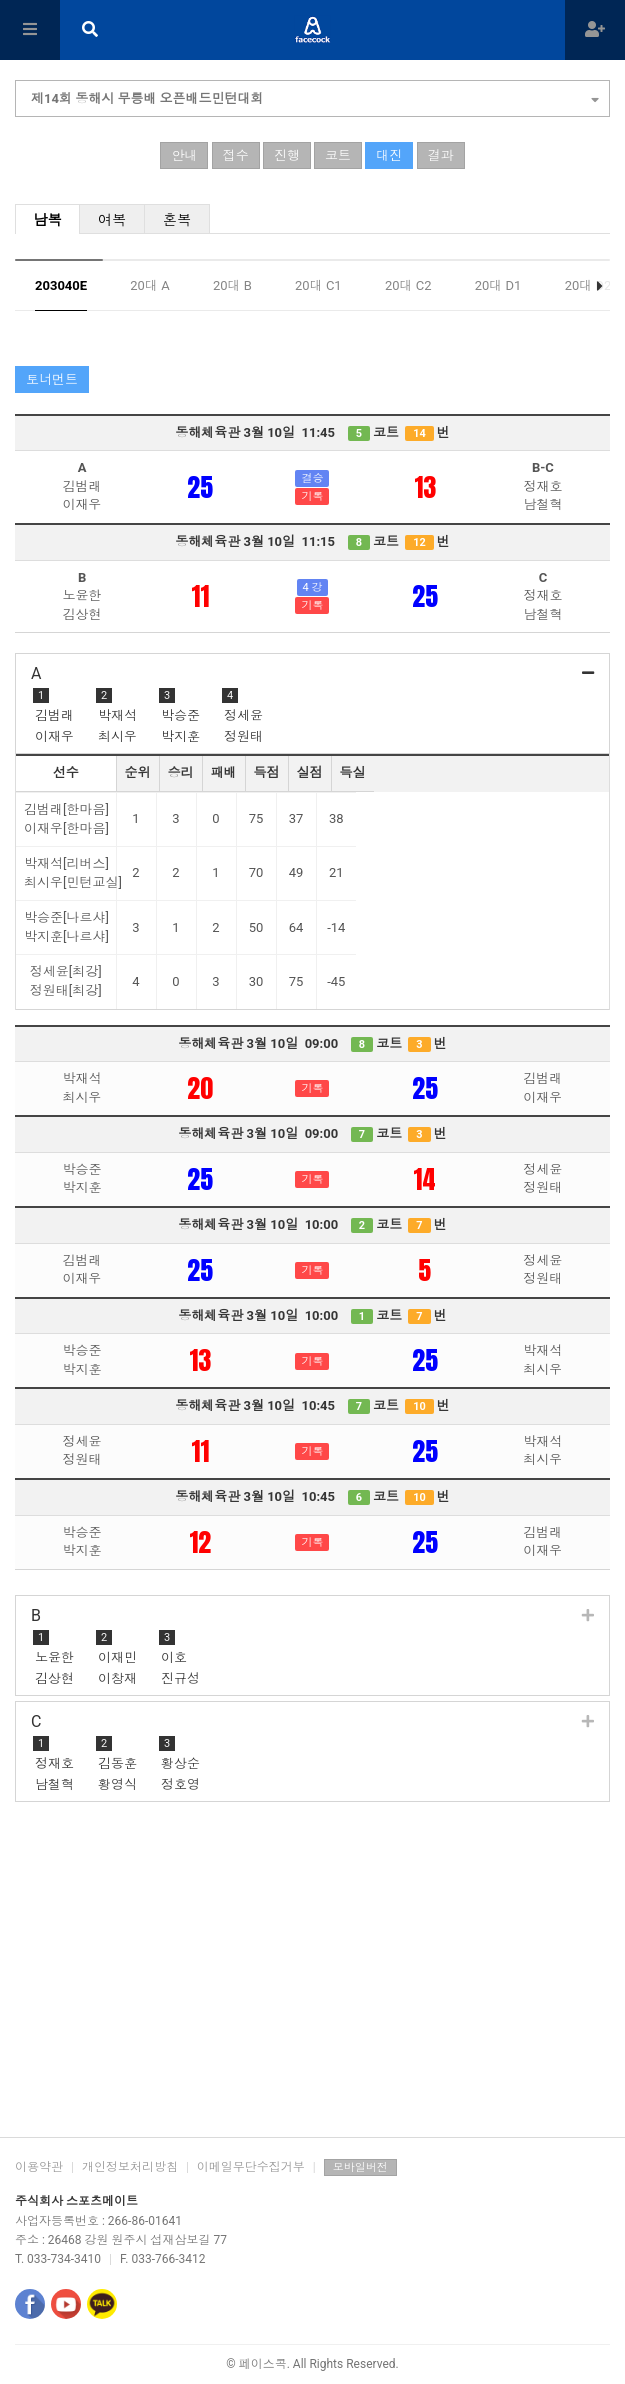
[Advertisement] (312, 1977)
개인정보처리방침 (130, 2167)
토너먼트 (52, 379)
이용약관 (39, 2167)
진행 (287, 155)
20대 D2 (588, 285)
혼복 (177, 220)
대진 (389, 155)
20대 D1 (498, 285)
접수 (236, 155)
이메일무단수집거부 (251, 2167)
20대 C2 (408, 285)
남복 (47, 220)
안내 (184, 155)
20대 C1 (318, 285)
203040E (61, 285)
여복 (112, 220)
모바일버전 (360, 2167)
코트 (338, 155)
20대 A (149, 285)
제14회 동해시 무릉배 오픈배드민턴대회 (315, 96)
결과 (441, 155)
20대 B (232, 285)
